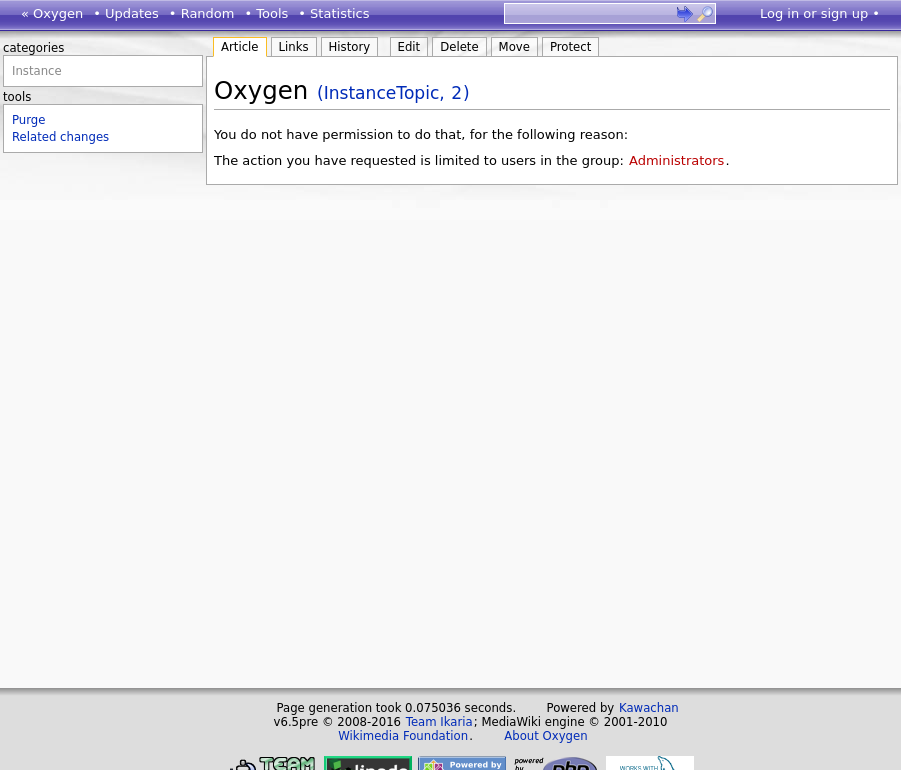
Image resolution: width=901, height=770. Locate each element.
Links (294, 47)
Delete (459, 47)
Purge (28, 120)
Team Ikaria (439, 722)
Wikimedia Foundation (403, 736)
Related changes (60, 137)
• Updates (126, 13)
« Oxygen (52, 13)
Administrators (676, 160)
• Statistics (333, 13)
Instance (37, 71)
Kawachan (649, 708)
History (350, 47)
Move (514, 47)
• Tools (266, 13)
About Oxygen (545, 736)
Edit (409, 47)
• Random (202, 13)
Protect (570, 47)
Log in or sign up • (820, 13)
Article (240, 47)
